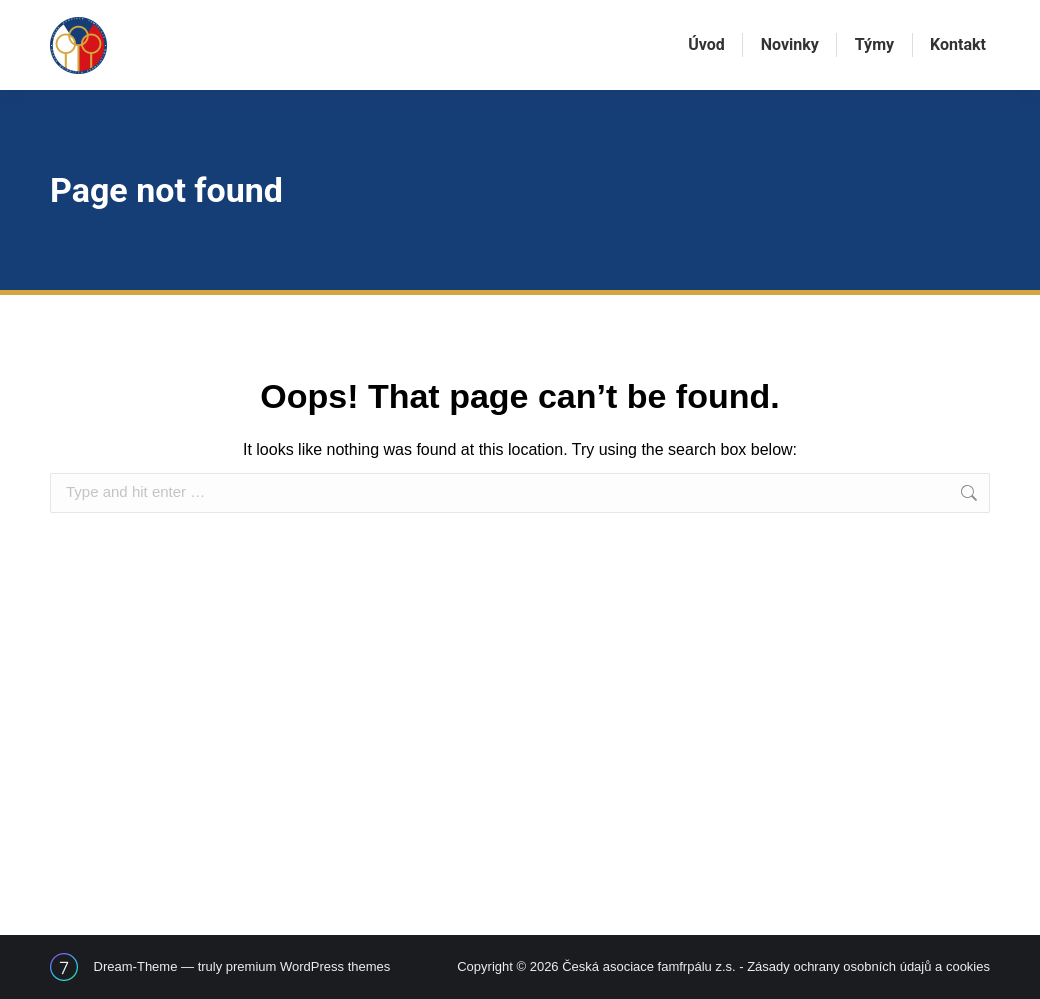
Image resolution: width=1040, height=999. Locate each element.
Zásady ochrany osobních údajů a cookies (868, 966)
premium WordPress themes (308, 966)
